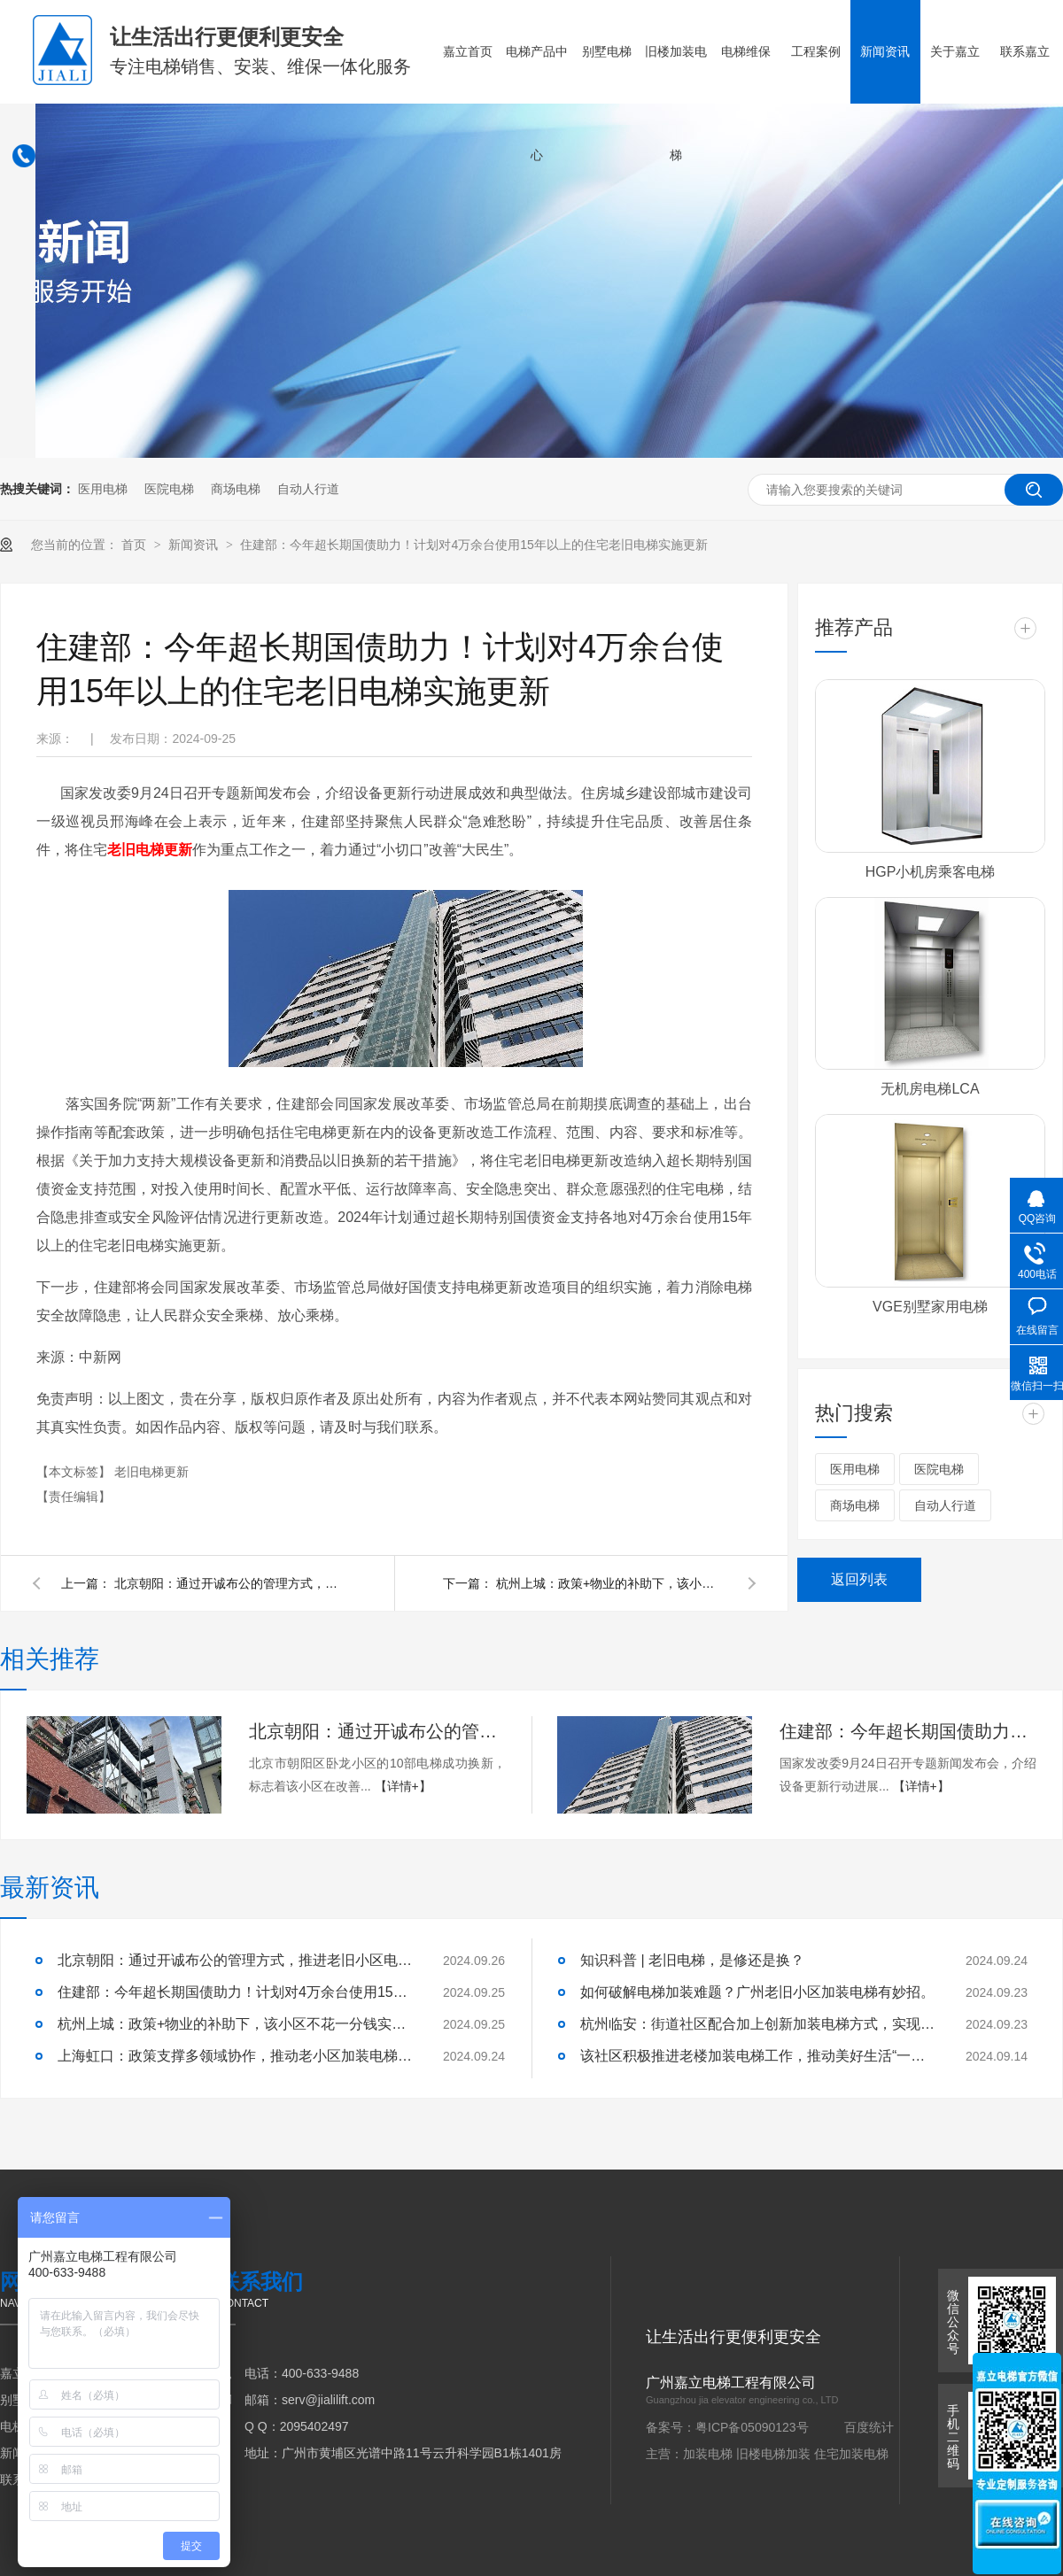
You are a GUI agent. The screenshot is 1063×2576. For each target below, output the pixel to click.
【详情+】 (403, 1786)
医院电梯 (169, 489)
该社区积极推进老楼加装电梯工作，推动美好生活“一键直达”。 (757, 2055)
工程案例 (816, 51)
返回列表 (859, 1579)
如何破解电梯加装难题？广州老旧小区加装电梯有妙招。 (757, 1992)
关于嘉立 (955, 51)
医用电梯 (103, 489)
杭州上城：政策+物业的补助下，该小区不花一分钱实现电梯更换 (611, 1583)
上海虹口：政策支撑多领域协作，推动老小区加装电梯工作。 (235, 2055)
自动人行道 (308, 489)
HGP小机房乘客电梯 (930, 871)
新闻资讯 (885, 51)
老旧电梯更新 (151, 1472)
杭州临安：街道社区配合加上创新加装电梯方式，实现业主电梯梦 (757, 2023)
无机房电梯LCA (930, 1088)
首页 (135, 545)
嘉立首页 (468, 51)
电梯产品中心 (537, 103)
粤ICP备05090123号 (752, 2427)
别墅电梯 (607, 51)
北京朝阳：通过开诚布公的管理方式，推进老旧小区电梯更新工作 (229, 1583)
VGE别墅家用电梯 (930, 1306)
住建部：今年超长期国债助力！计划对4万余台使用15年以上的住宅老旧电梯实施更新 (473, 545)
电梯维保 (746, 51)
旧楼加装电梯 (676, 103)
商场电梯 (235, 489)
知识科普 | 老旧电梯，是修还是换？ (692, 1960)
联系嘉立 (1025, 51)
